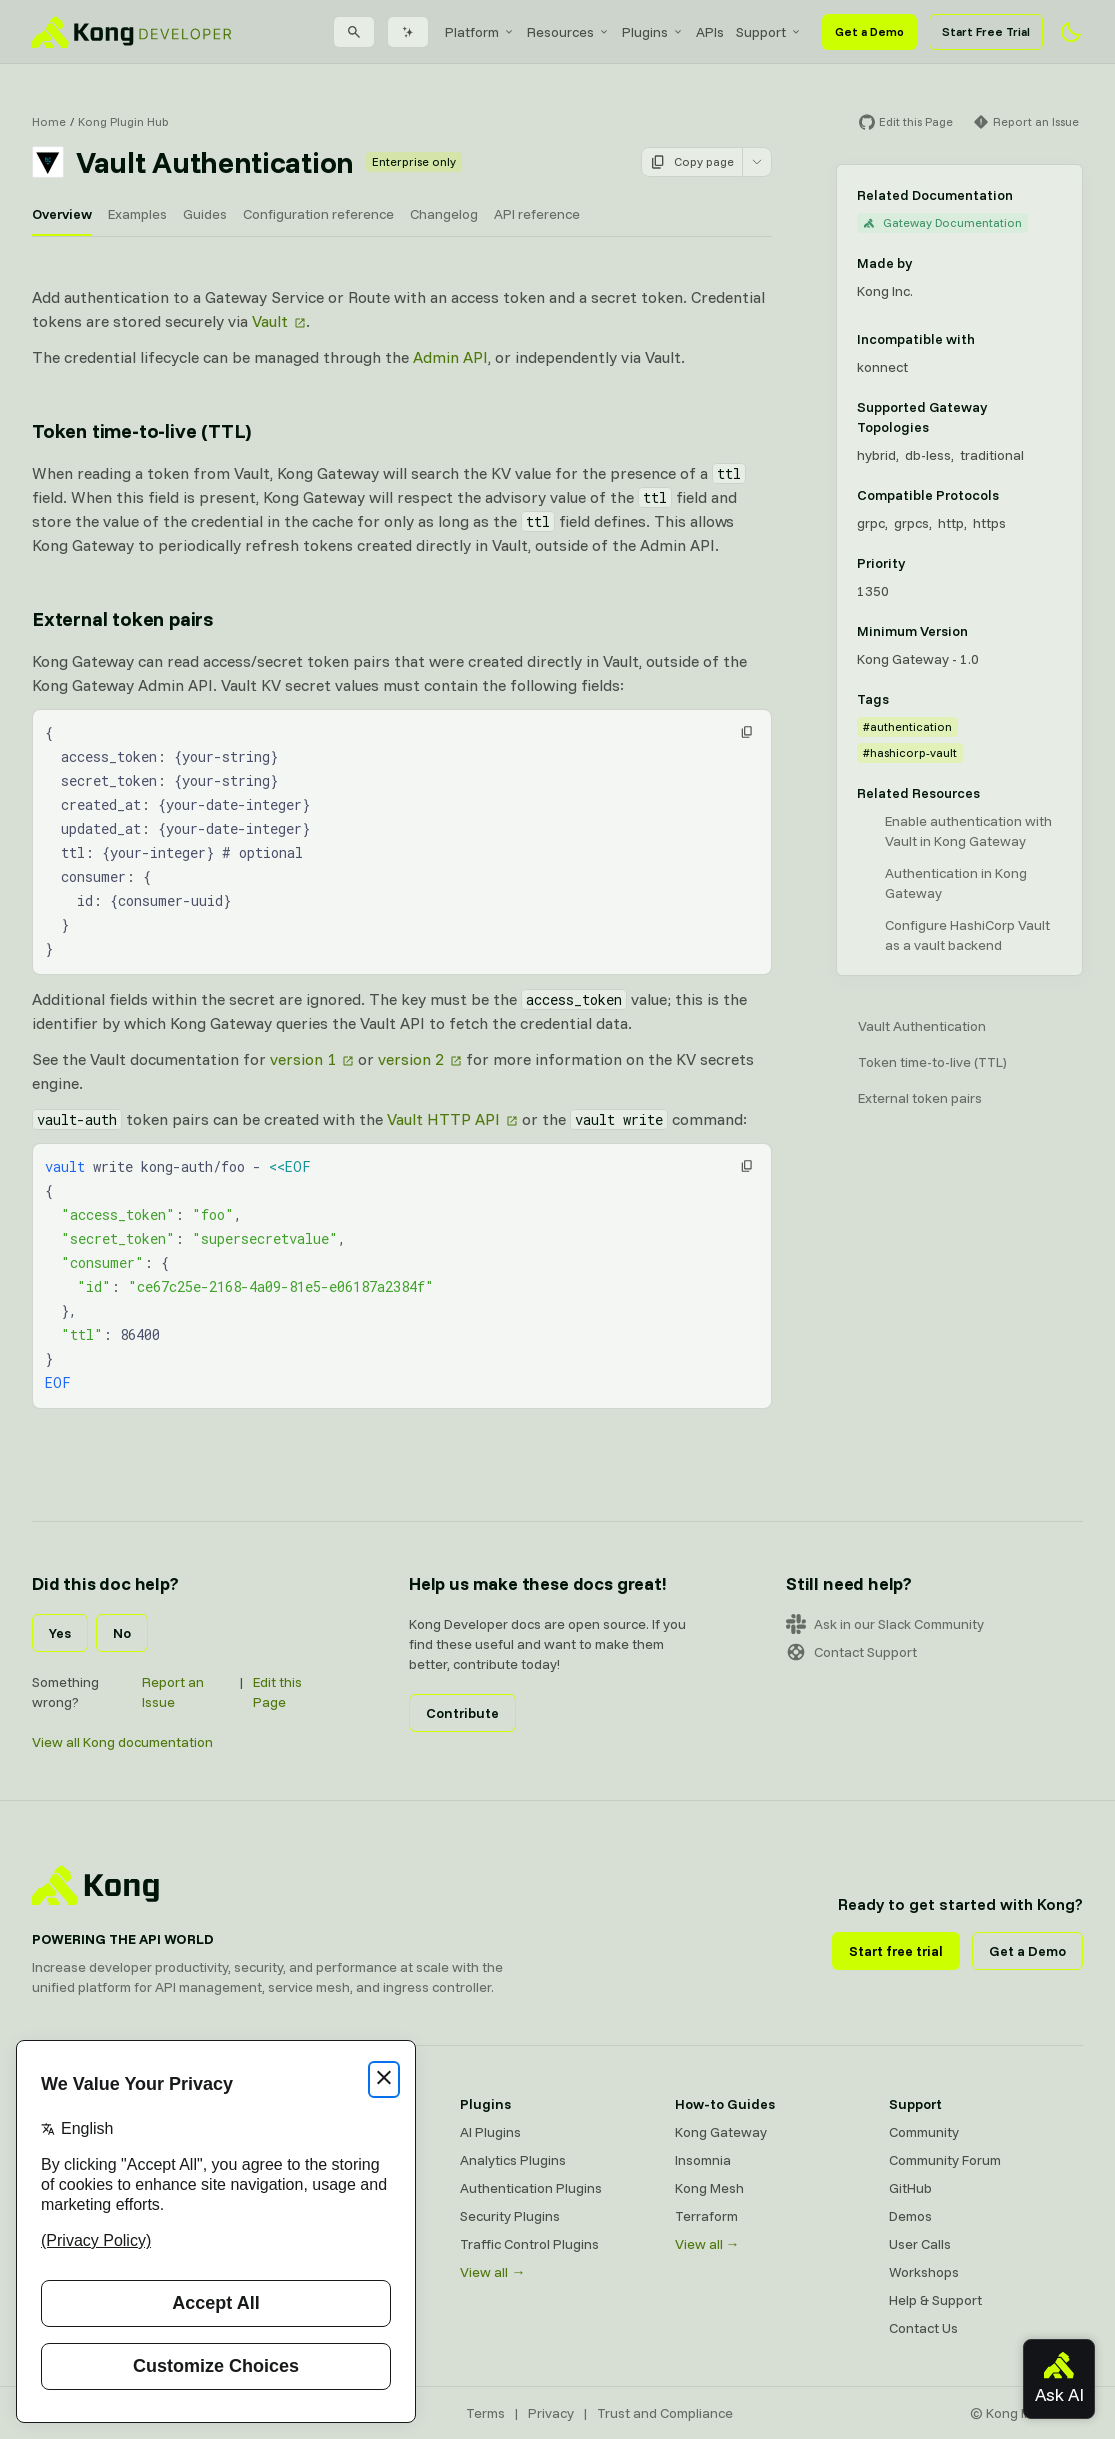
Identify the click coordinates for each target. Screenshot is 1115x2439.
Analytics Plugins (513, 2160)
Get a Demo (869, 31)
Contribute (462, 1713)
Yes (60, 1633)
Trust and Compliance (665, 2413)
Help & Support (935, 2300)
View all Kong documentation (122, 1742)
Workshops (924, 2272)
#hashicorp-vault (910, 752)
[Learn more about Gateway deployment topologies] (1054, 417)
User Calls (920, 2244)
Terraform (706, 2216)
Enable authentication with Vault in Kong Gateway (968, 831)
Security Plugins (510, 2216)
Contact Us (923, 2328)
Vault (270, 321)
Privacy (551, 2413)
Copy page (692, 162)
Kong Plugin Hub (123, 121)
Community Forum (945, 2160)
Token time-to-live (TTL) (932, 1062)
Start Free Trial (986, 31)
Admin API (450, 357)
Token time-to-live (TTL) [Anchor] (141, 430)
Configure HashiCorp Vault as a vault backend (967, 935)
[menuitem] (480, 32)
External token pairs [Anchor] (122, 618)
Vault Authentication (922, 1026)
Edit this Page (277, 1692)
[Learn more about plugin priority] (917, 563)
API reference (537, 214)
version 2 (411, 1059)
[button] (747, 732)
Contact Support (851, 1652)
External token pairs (920, 1098)
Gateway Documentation (942, 222)
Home (49, 121)
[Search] (354, 32)
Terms (485, 2413)
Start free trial (896, 1951)
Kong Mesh (709, 2188)
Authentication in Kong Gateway (956, 883)
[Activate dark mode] (1071, 32)
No (122, 1633)
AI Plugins (490, 2132)
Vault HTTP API (443, 1119)
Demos (910, 2216)
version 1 (303, 1059)
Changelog (444, 214)
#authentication (907, 726)
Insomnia (703, 2160)
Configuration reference (318, 214)
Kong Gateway (721, 2132)
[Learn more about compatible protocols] (1011, 495)
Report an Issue (173, 1692)
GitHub (910, 2188)
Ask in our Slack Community (885, 1624)
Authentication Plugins (531, 2188)
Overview (62, 214)
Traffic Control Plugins (529, 2244)
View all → (492, 2272)
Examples (137, 214)
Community (924, 2132)
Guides (205, 214)
